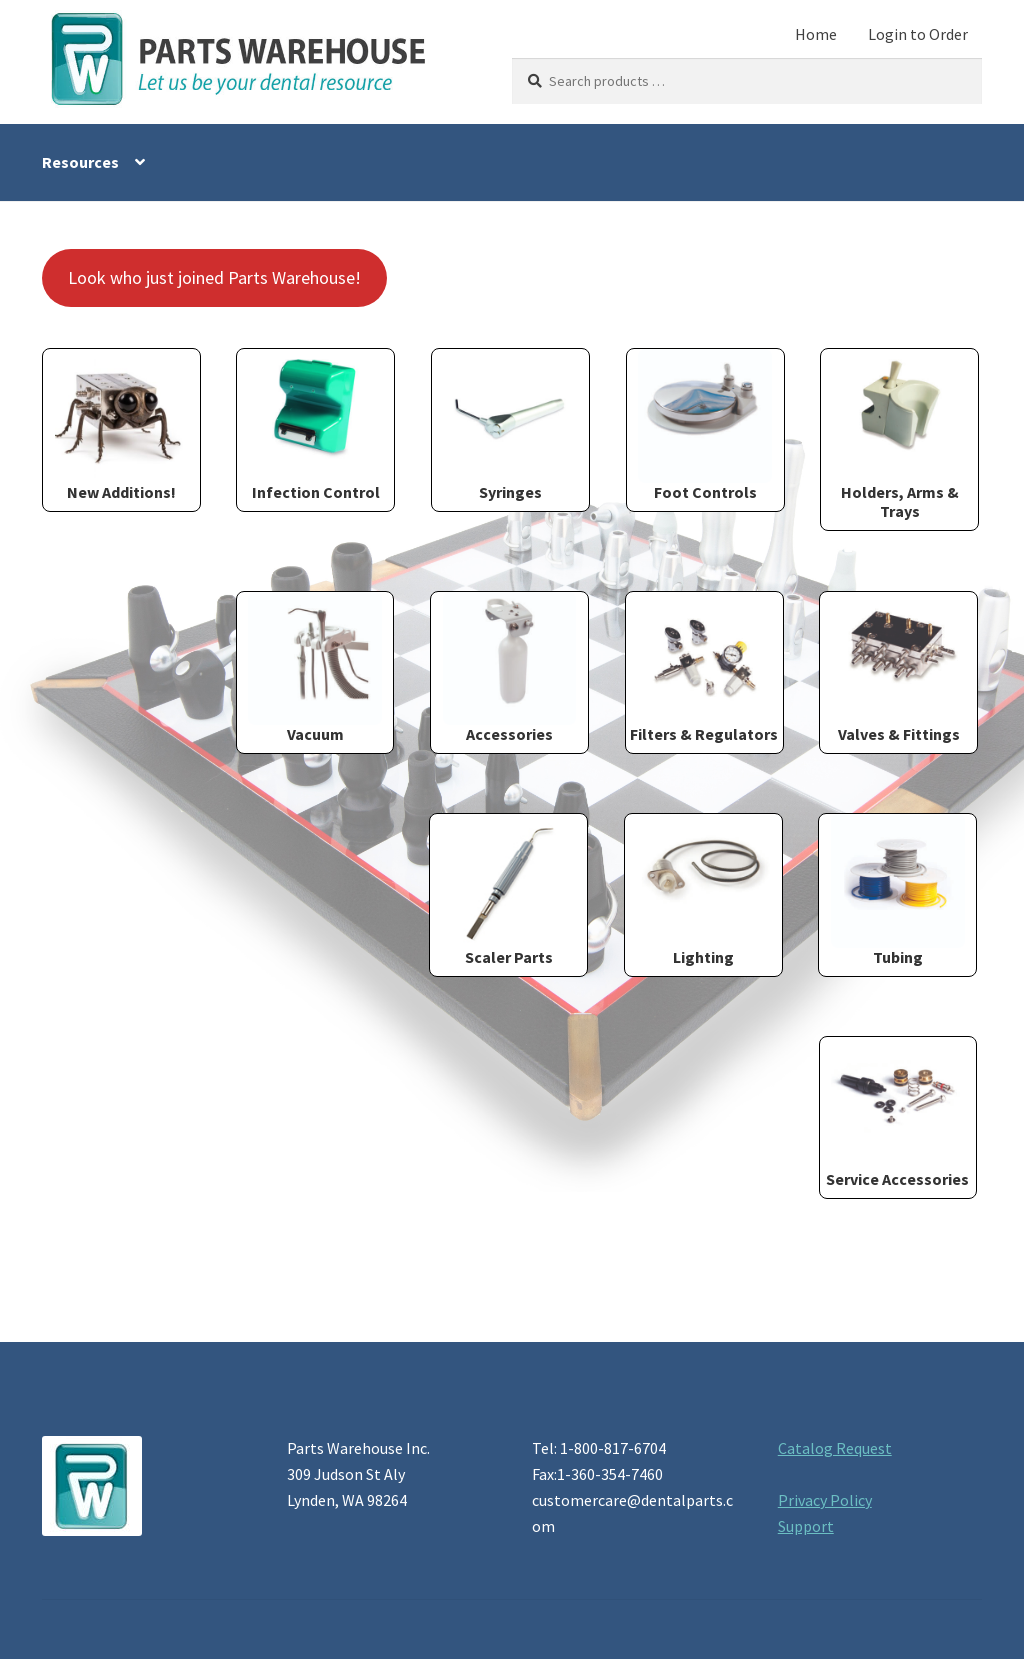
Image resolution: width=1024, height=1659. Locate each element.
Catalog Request (835, 1448)
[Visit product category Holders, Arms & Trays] (899, 435)
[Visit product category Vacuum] (315, 668)
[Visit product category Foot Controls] (705, 425)
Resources (80, 162)
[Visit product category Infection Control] (315, 425)
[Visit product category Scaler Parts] (508, 890)
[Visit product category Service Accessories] (898, 1113)
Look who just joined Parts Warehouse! (214, 277)
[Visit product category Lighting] (703, 890)
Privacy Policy (825, 1500)
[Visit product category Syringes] (510, 425)
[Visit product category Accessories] (509, 668)
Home (816, 34)
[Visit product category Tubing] (897, 890)
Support (806, 1526)
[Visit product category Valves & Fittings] (898, 668)
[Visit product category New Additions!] (121, 425)
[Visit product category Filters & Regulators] (704, 668)
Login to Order (918, 34)
